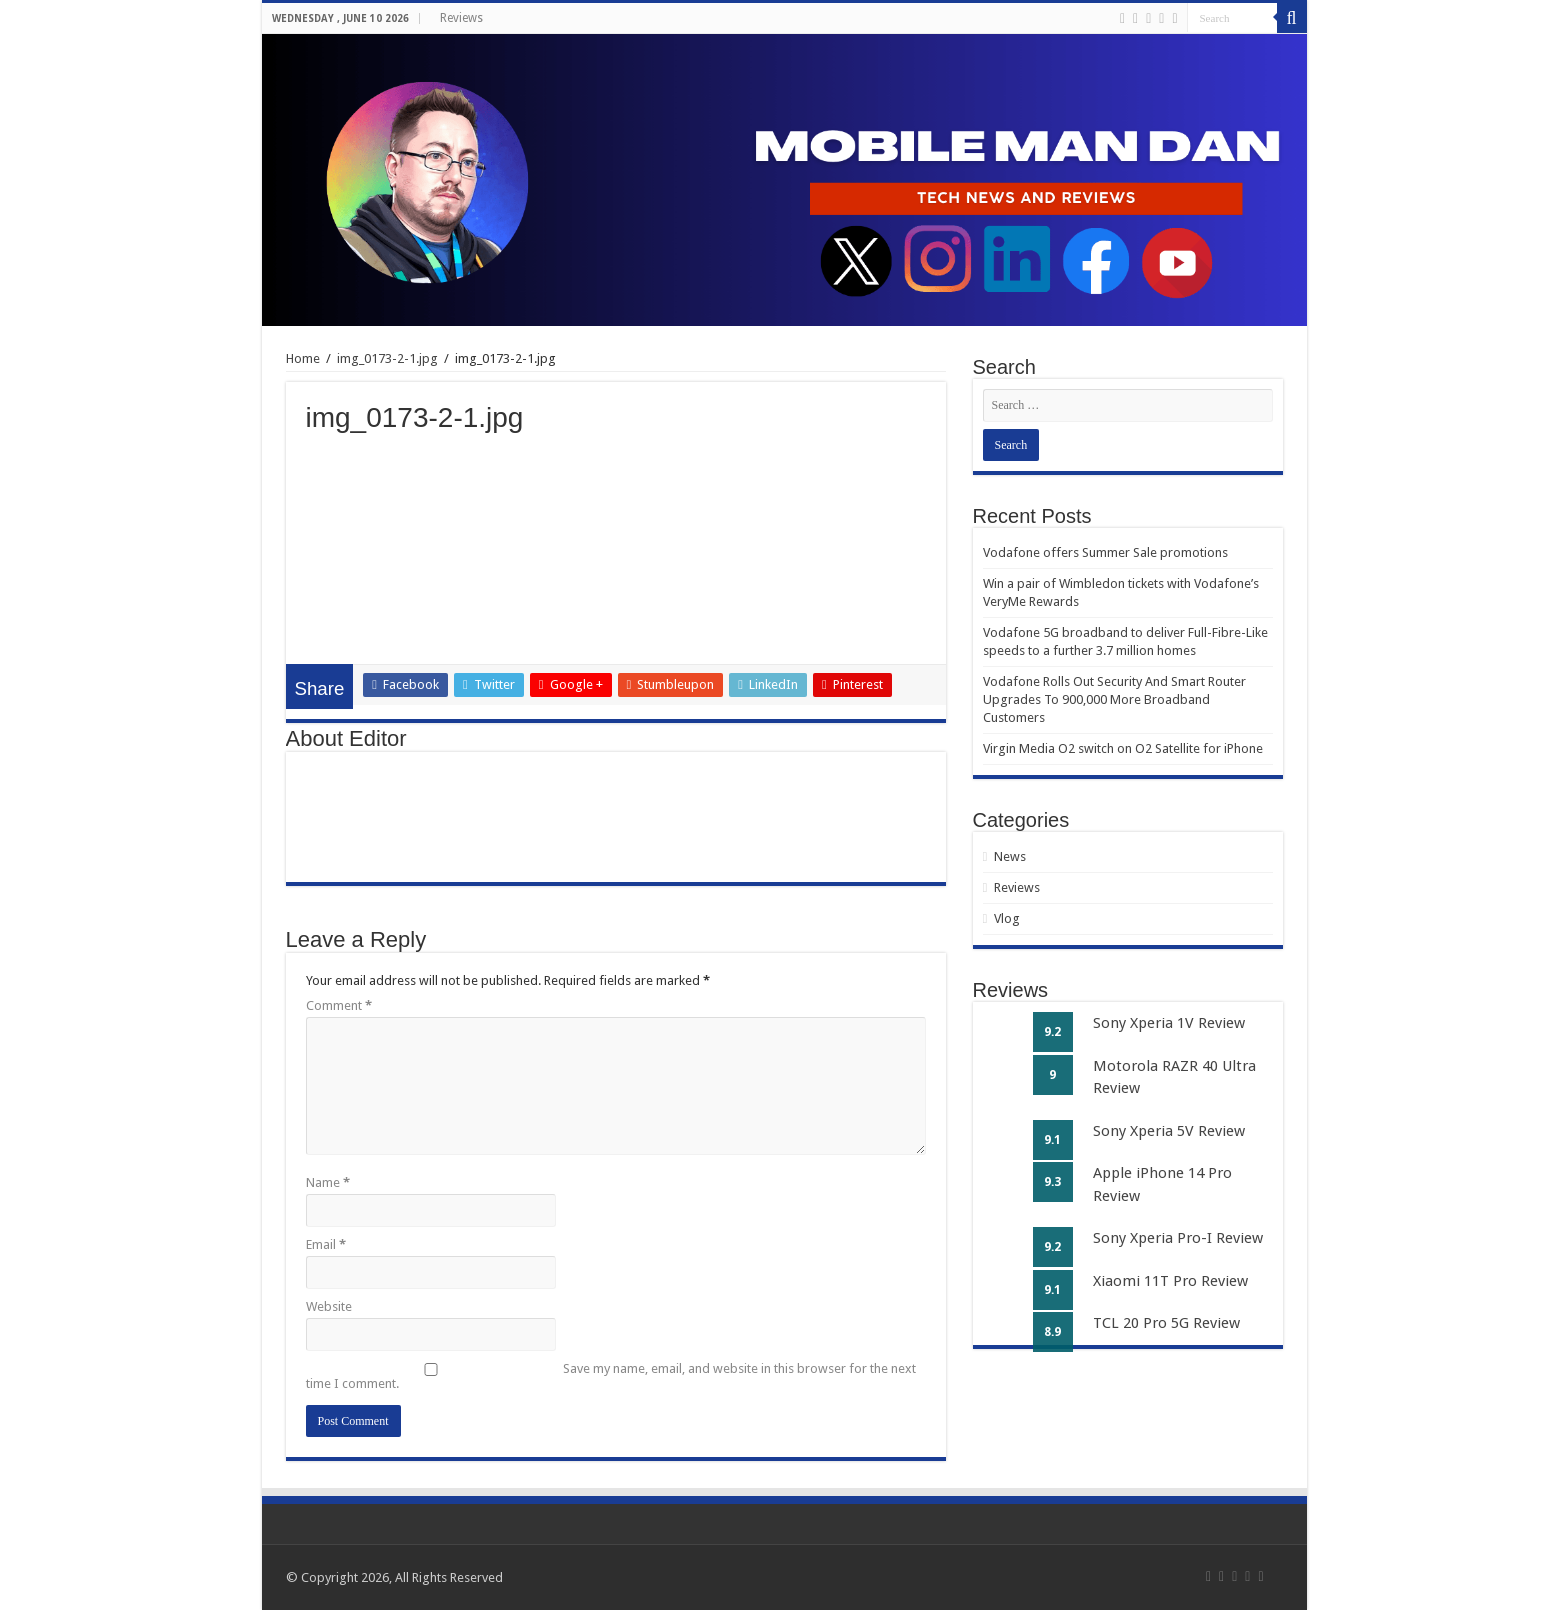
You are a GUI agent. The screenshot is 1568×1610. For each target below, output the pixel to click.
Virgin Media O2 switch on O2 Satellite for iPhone (1123, 748)
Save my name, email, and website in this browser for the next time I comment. (611, 1376)
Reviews (461, 18)
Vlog (1007, 918)
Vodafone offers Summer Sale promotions (1105, 552)
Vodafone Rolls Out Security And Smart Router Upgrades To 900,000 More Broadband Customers (1114, 699)
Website (329, 1306)
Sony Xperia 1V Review (1169, 1023)
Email (326, 1244)
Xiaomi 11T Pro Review (1170, 1281)
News (1010, 856)
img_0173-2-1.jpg (387, 358)
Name (328, 1182)
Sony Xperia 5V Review (1169, 1131)
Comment (339, 1005)
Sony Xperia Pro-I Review (1178, 1238)
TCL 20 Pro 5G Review (1166, 1323)
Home (303, 358)
